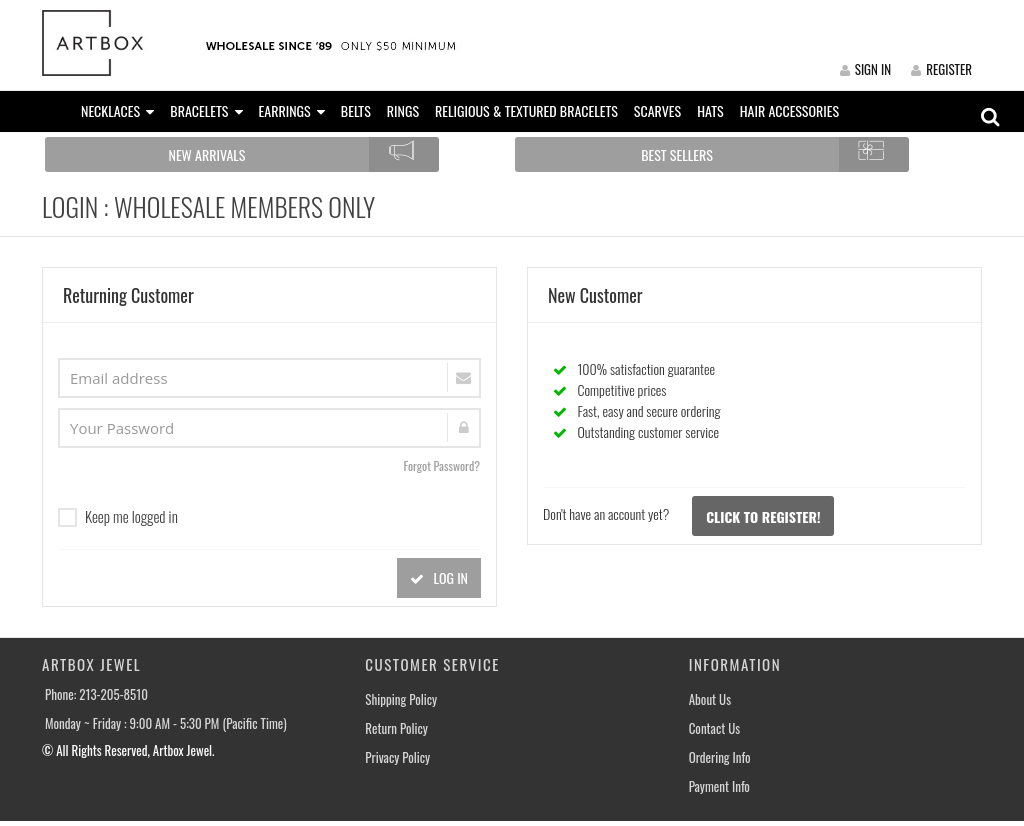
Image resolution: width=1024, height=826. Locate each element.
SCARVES (657, 110)
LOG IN (439, 577)
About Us (710, 699)
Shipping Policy (401, 699)
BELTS (356, 110)
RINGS (403, 110)
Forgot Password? (441, 465)
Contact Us (715, 728)
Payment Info (719, 786)
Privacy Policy (397, 757)
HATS (710, 110)
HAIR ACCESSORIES (789, 110)
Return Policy (396, 728)
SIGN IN (865, 69)
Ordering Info (720, 757)
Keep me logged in (118, 516)
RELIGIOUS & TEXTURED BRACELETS (526, 110)
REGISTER (941, 69)
